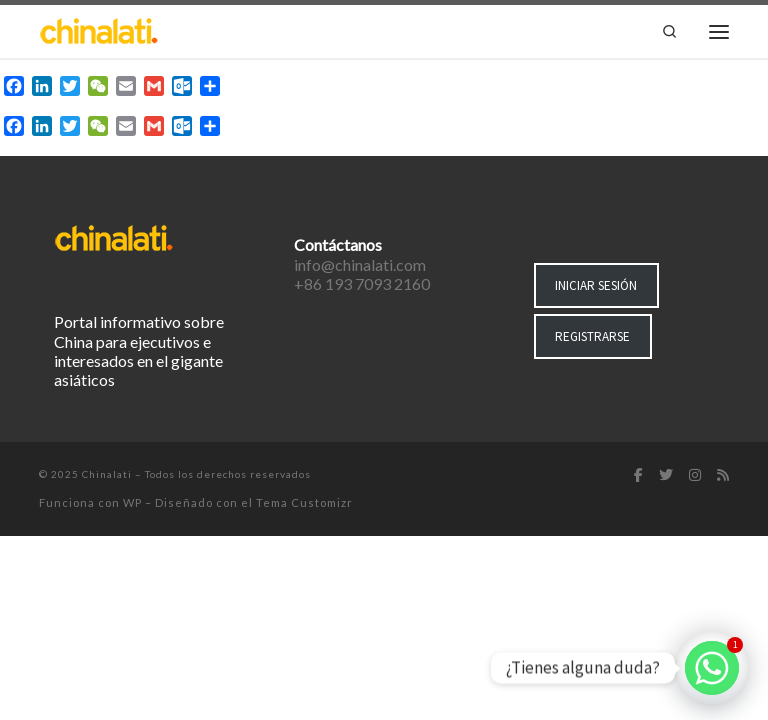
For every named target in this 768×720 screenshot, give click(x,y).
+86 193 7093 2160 (362, 283)
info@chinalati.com (360, 264)
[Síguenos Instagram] (695, 476)
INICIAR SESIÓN (596, 285)
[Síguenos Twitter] (666, 476)
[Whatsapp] (712, 668)
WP (132, 502)
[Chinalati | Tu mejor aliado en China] (99, 29)
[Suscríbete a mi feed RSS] (723, 476)
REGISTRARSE (592, 336)
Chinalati (107, 474)
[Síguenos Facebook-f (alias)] (638, 476)
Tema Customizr (304, 502)
